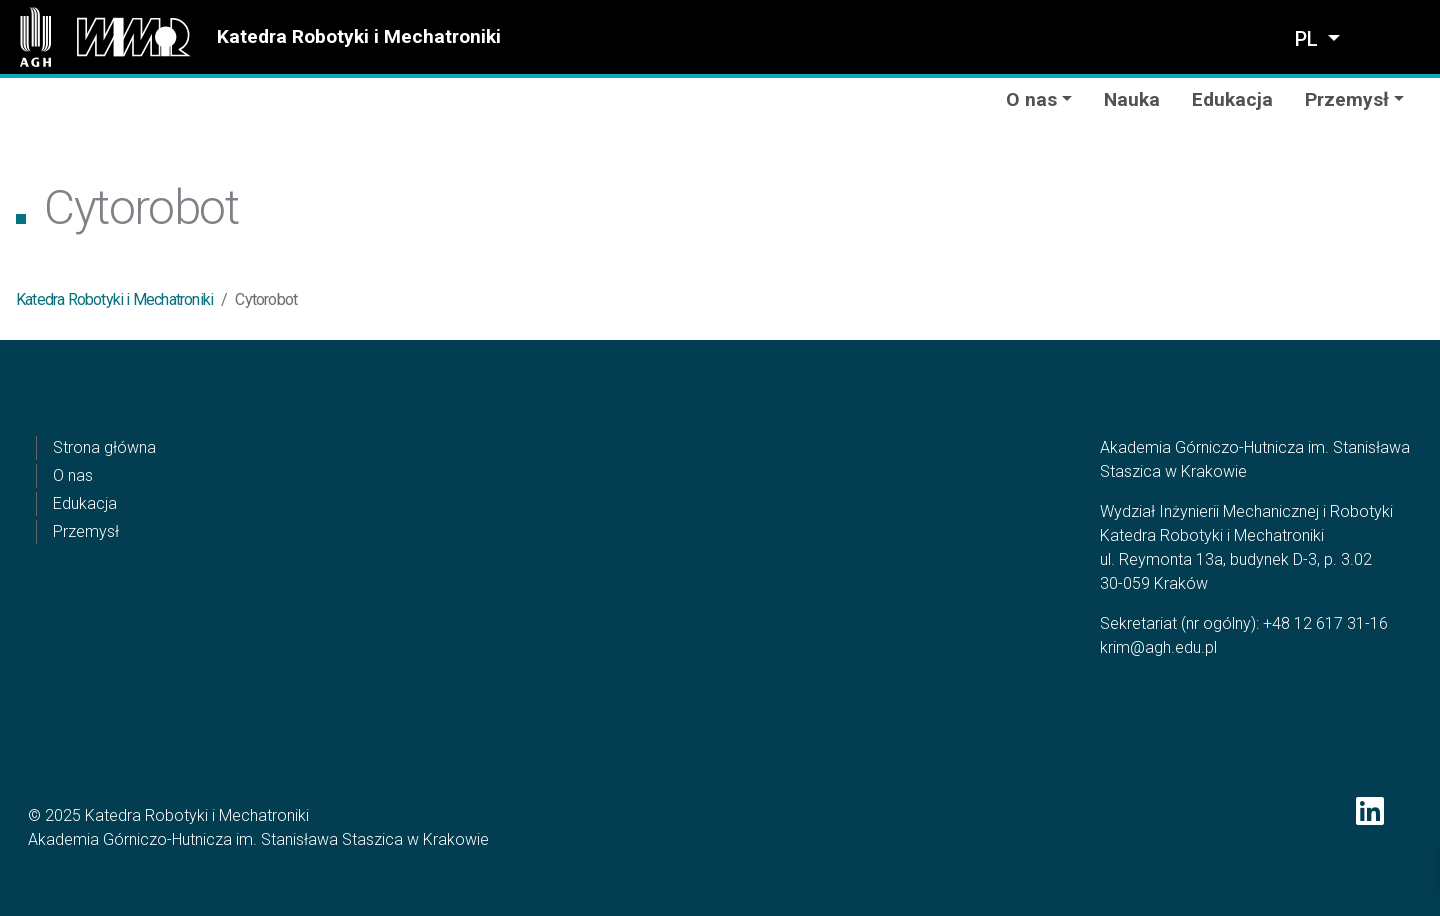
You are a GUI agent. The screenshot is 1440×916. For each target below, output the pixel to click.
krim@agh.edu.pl (1158, 647)
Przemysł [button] (1347, 99)
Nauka (1132, 99)
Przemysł (86, 531)
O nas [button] (1031, 99)
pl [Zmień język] (1309, 39)
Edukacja (1232, 99)
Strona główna (104, 447)
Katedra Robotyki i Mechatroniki (359, 36)
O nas (73, 475)
